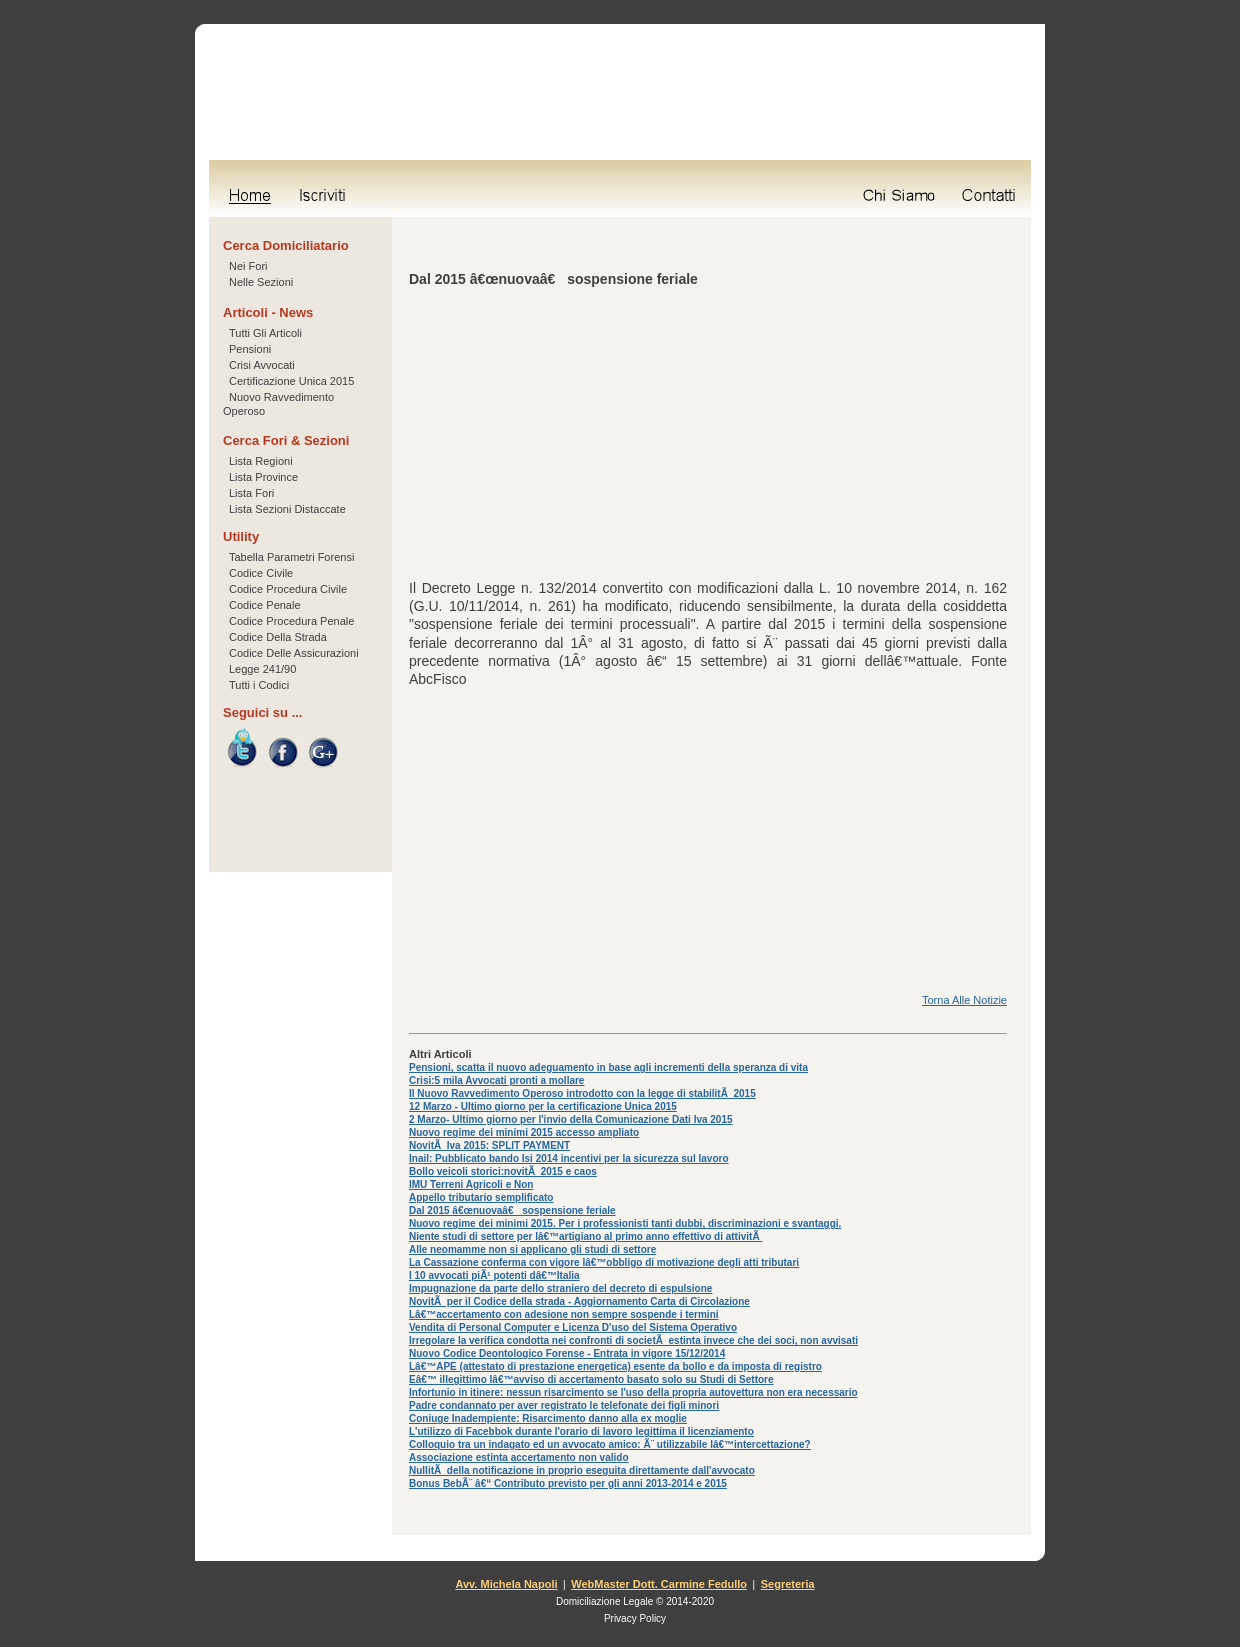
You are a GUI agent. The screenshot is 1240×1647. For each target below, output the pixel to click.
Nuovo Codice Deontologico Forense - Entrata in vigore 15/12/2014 (567, 1353)
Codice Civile (261, 573)
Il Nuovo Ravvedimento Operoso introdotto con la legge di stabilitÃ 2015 (582, 1093)
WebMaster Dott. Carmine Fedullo (659, 1584)
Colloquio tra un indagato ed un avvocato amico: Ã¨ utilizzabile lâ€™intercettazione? (610, 1444)
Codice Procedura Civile (288, 589)
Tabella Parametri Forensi (291, 557)
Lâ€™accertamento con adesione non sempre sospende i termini (564, 1314)
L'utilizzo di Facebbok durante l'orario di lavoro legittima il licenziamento (581, 1431)
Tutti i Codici (259, 685)
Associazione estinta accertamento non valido (519, 1457)
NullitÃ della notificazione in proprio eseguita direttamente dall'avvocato (582, 1470)
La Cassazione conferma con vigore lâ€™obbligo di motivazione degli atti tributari (604, 1262)
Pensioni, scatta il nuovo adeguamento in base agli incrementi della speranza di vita (608, 1067)
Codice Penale (265, 605)
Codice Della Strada (278, 637)
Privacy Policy (635, 1618)
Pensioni (250, 349)
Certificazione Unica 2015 (291, 381)
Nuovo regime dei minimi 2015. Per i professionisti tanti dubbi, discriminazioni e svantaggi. (625, 1223)
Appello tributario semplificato (481, 1197)
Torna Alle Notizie (964, 1000)
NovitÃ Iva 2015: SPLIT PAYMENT (489, 1145)
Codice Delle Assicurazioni (294, 653)
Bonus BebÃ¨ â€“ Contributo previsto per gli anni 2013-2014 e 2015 (568, 1483)
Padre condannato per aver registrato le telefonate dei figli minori (564, 1405)
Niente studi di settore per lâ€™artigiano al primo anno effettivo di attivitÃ (585, 1236)
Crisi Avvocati (262, 365)
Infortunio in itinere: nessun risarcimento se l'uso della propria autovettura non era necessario (633, 1392)
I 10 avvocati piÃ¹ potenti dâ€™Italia (494, 1275)
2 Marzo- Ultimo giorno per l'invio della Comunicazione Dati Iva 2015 (571, 1119)
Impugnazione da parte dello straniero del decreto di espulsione (560, 1288)
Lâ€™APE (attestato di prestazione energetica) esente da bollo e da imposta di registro (615, 1366)
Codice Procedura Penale (291, 621)
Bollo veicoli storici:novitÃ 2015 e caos (503, 1171)
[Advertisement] (708, 439)
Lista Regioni (261, 461)
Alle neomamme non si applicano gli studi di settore (532, 1249)
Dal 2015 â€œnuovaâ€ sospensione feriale (512, 1210)
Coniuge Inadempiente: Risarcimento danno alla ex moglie (548, 1418)
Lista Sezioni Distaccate (287, 509)
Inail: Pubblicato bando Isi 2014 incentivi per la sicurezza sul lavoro (569, 1158)
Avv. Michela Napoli (506, 1584)
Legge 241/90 (262, 669)
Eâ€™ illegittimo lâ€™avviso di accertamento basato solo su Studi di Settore (591, 1379)
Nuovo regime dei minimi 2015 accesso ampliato (524, 1132)
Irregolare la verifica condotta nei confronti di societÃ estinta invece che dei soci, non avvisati (633, 1340)
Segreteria (788, 1584)
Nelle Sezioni (261, 282)
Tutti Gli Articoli (265, 333)
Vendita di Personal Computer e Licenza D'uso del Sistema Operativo (573, 1327)
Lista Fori (251, 493)
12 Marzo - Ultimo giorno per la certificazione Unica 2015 (543, 1106)
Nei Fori (248, 266)
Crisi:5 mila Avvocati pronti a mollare (496, 1080)
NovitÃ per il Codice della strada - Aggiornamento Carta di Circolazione (579, 1301)
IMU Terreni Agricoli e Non (471, 1184)
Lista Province (263, 477)
